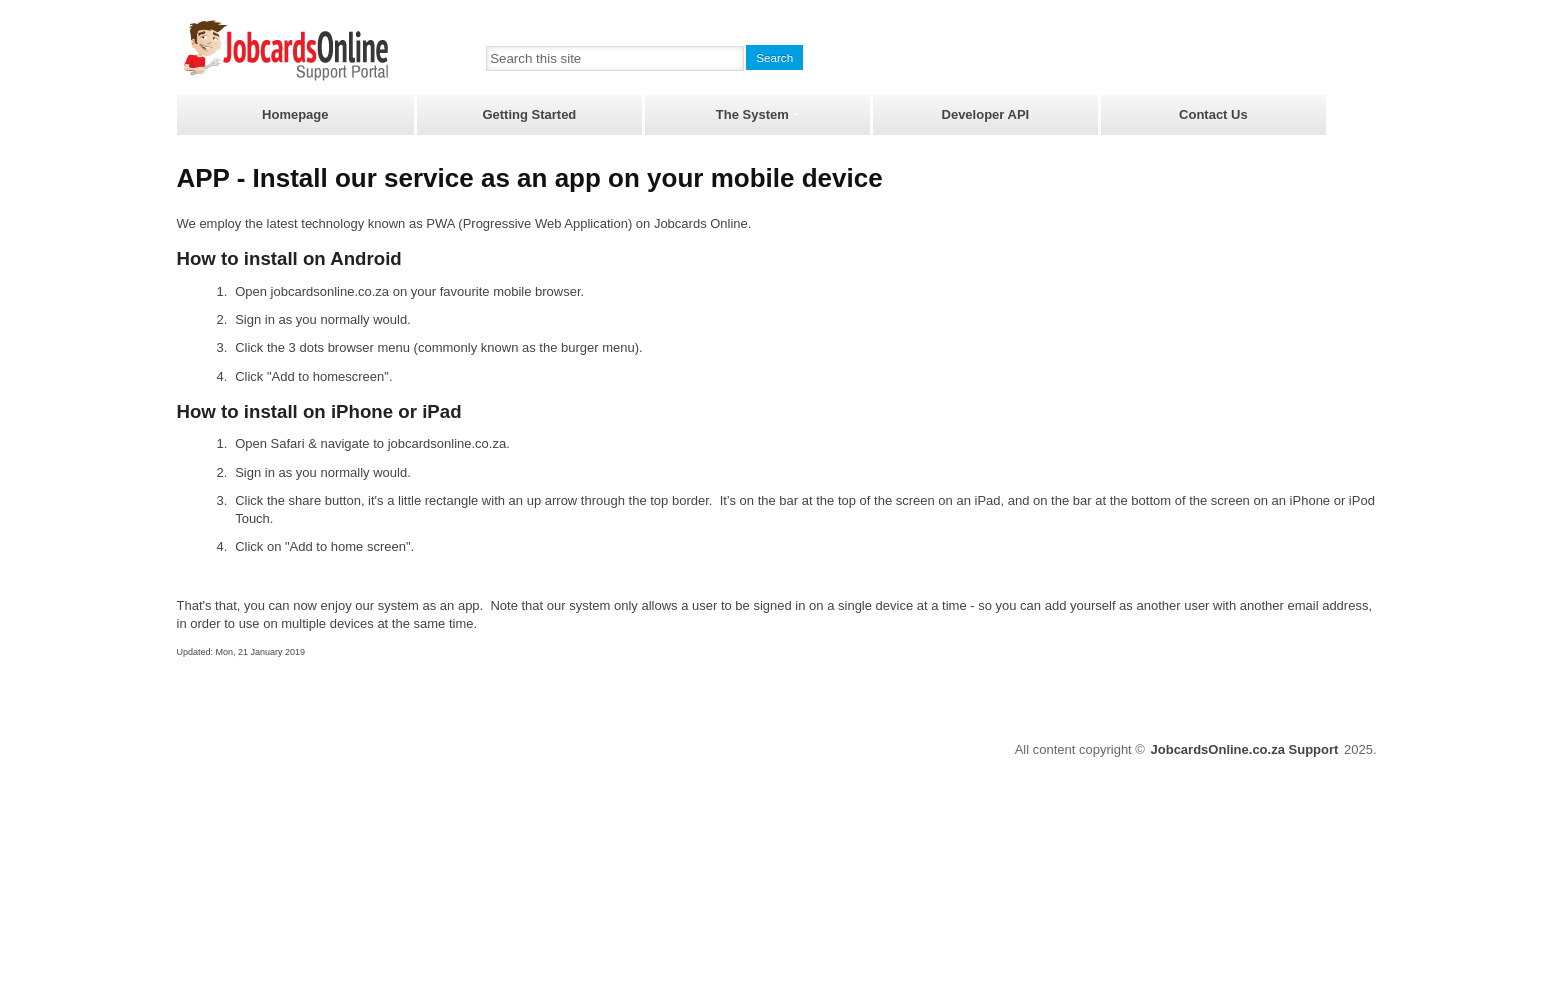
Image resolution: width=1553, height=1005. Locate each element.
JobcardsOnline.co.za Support (1245, 749)
